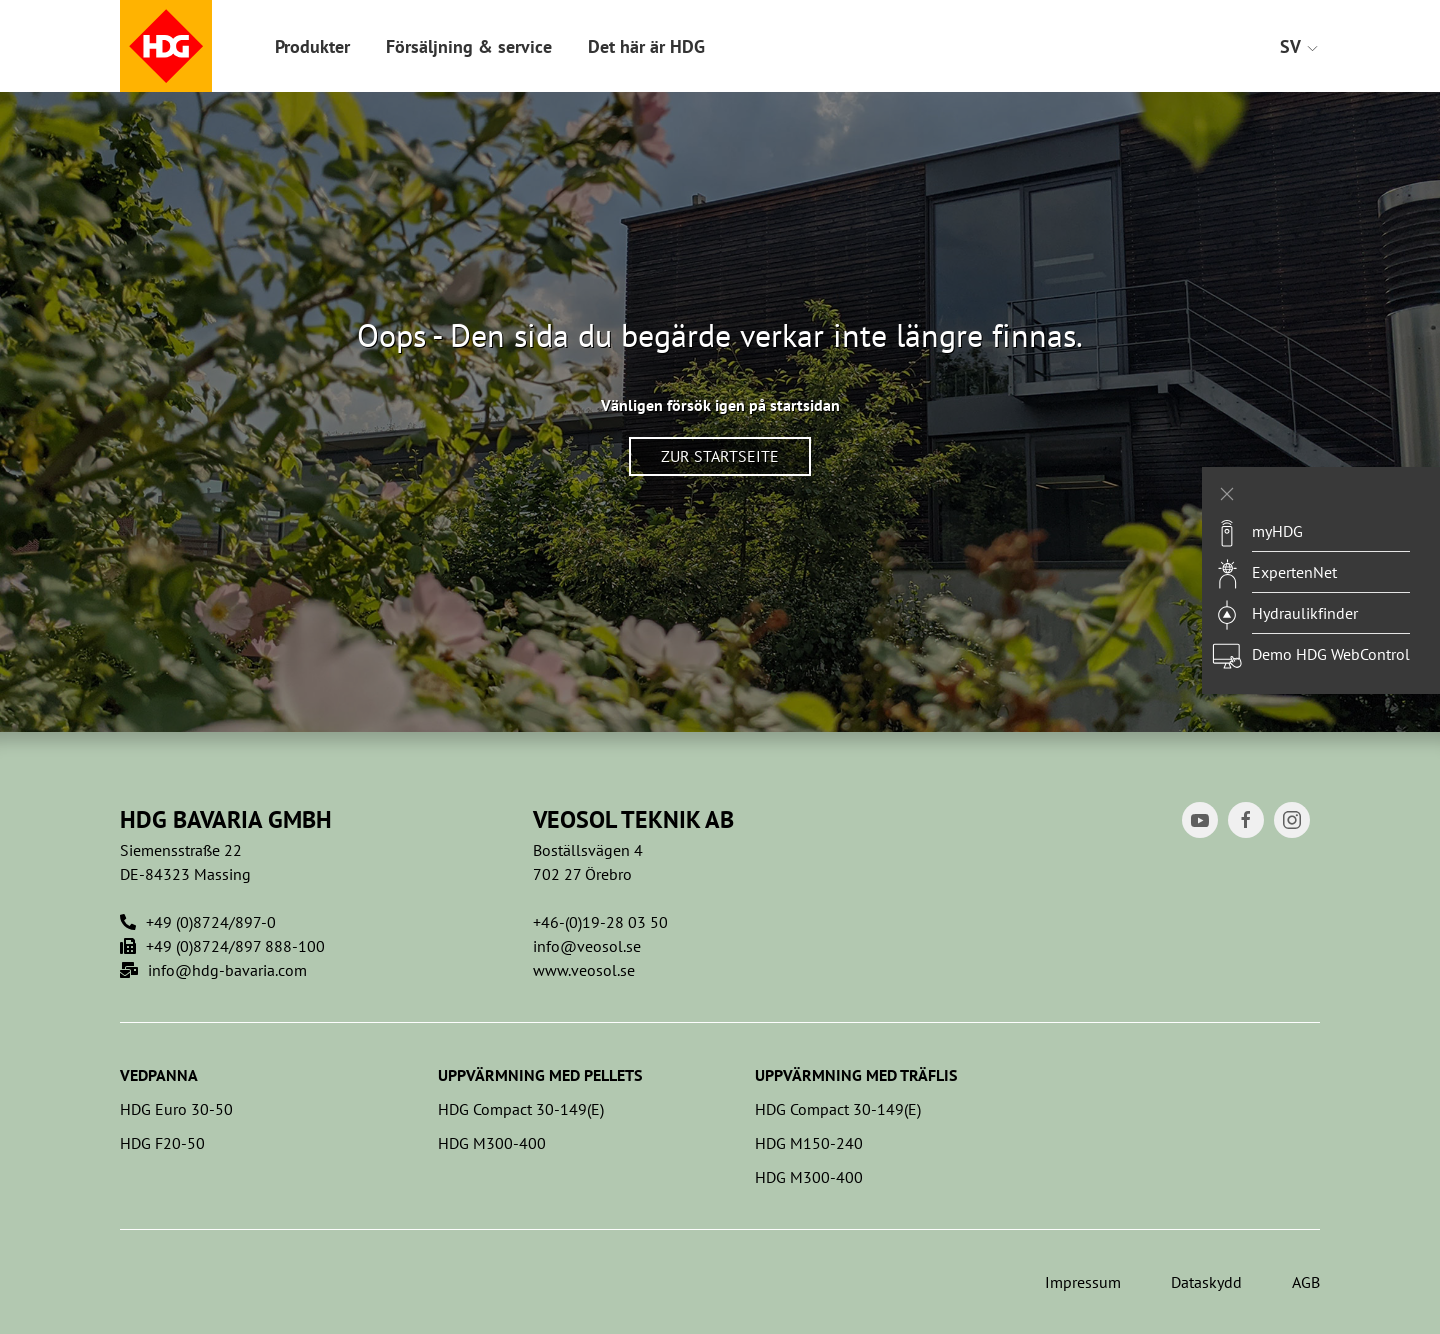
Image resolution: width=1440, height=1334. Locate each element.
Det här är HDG (646, 46)
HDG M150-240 (809, 1143)
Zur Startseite (720, 456)
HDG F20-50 (162, 1143)
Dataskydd (1206, 1282)
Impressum (1083, 1282)
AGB (1306, 1282)
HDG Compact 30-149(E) (521, 1109)
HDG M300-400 (492, 1143)
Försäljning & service (469, 46)
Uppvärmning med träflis (856, 1075)
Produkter (312, 46)
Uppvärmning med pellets (540, 1075)
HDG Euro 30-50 (176, 1109)
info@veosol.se (587, 946)
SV (1300, 46)
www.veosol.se (584, 970)
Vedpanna (159, 1075)
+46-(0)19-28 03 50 (600, 922)
